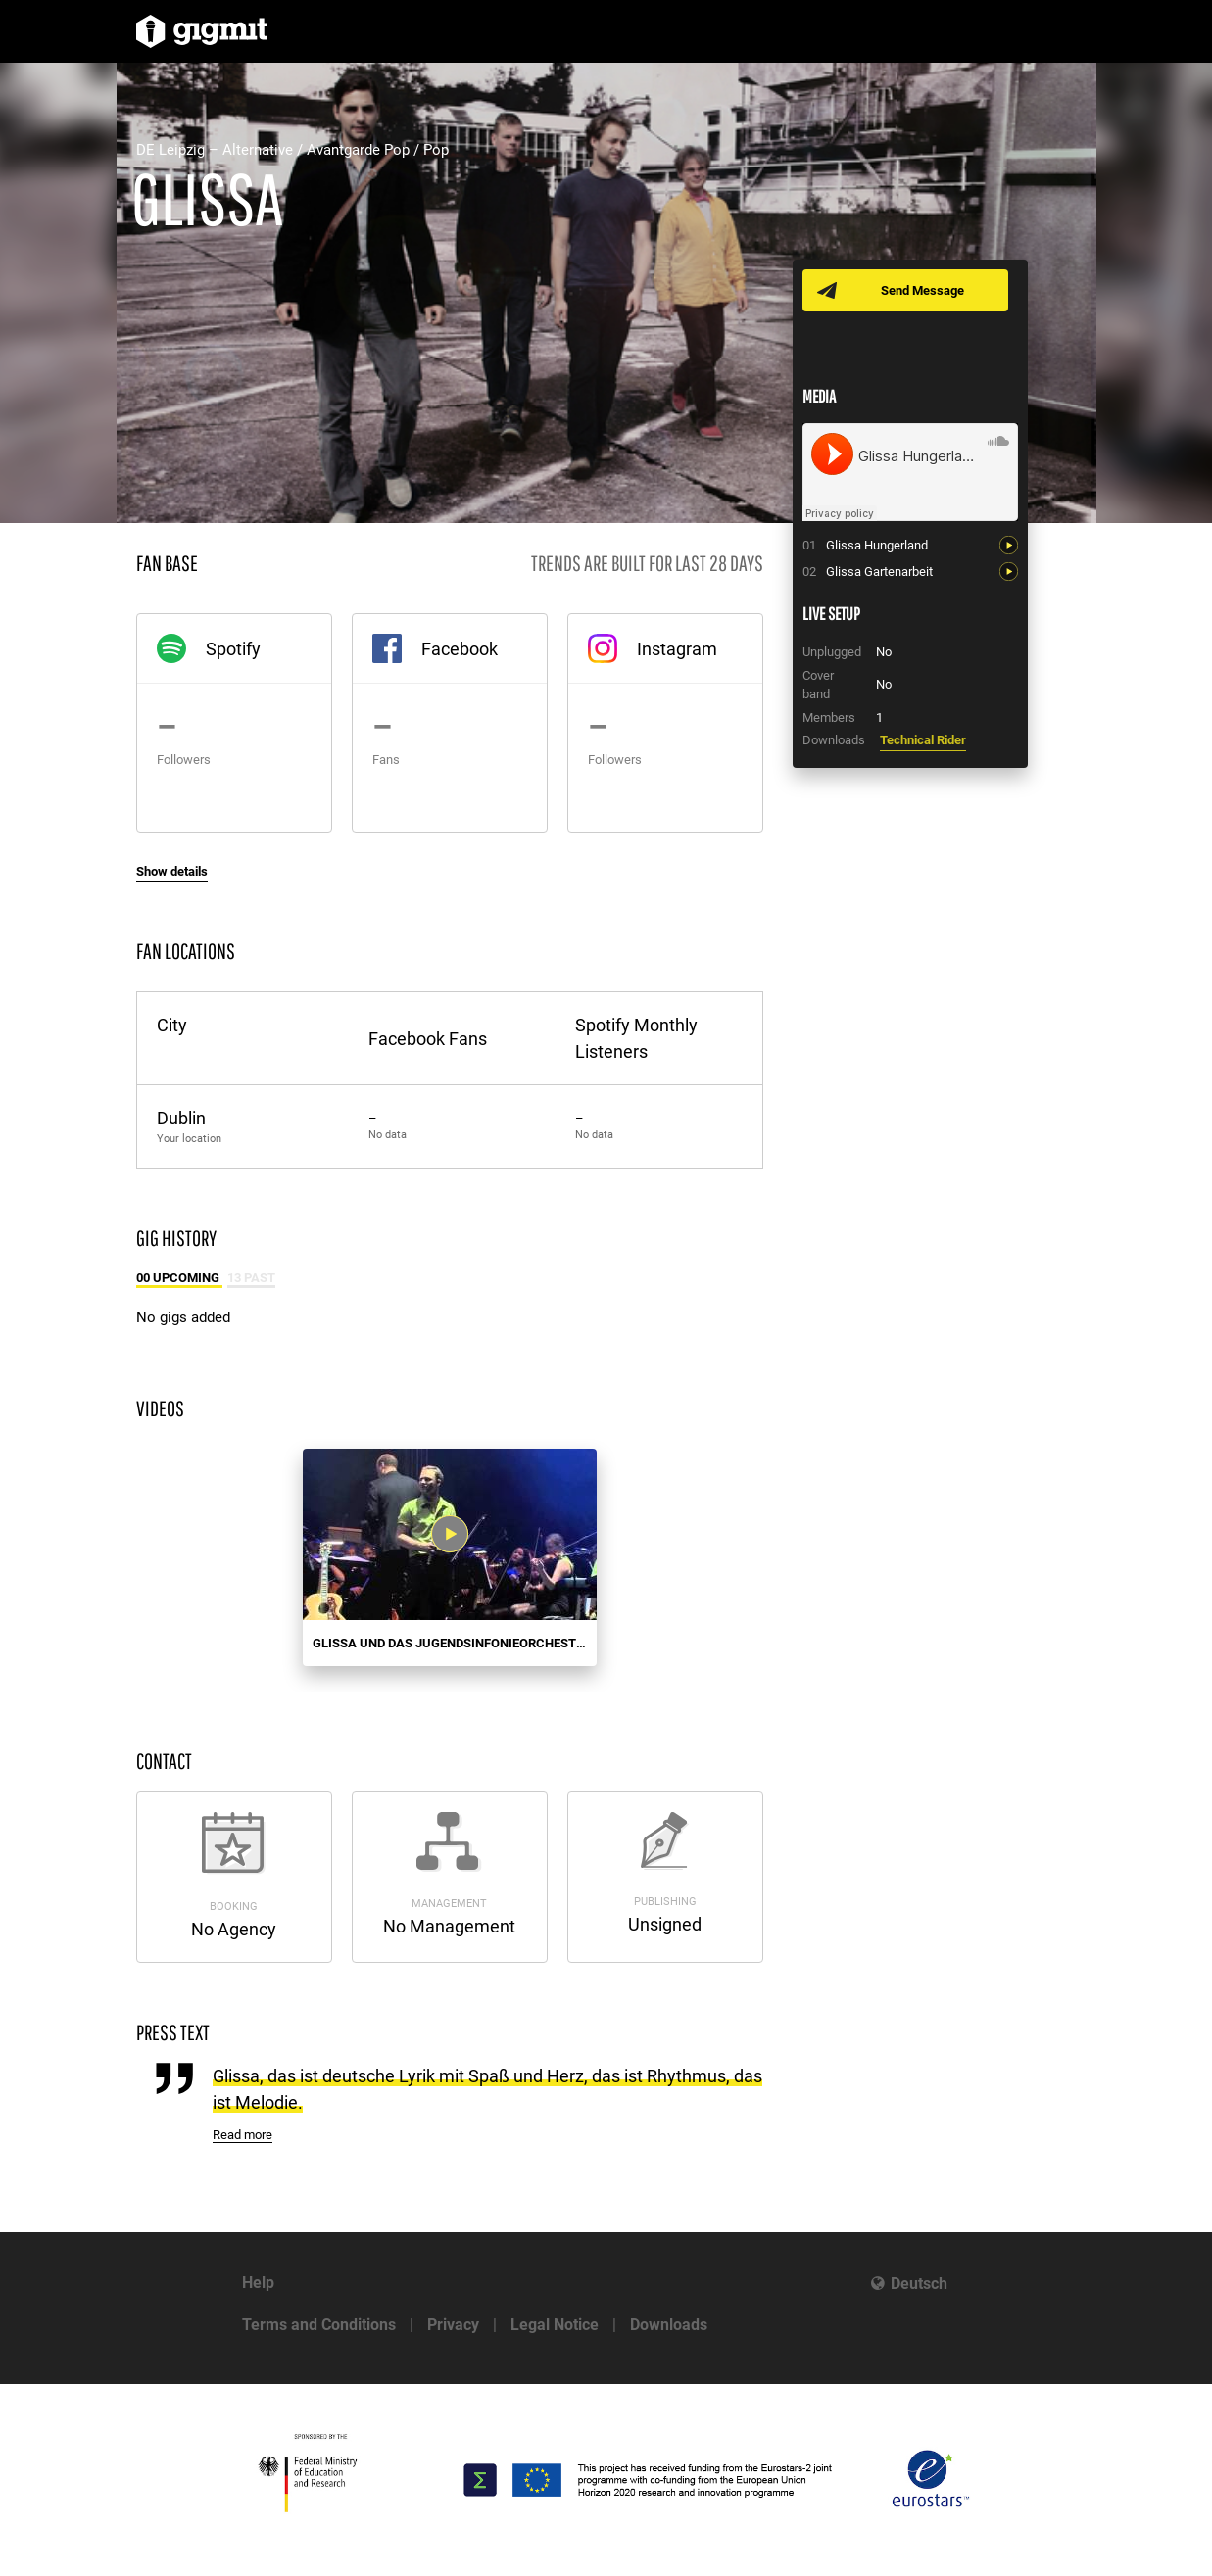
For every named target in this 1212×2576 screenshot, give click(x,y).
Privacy (453, 2324)
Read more (242, 2134)
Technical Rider (923, 740)
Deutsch (919, 2283)
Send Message (922, 290)
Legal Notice (554, 2324)
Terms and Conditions (319, 2324)
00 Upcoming (179, 1277)
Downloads (668, 2324)
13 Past (251, 1277)
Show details (172, 871)
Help (258, 2282)
